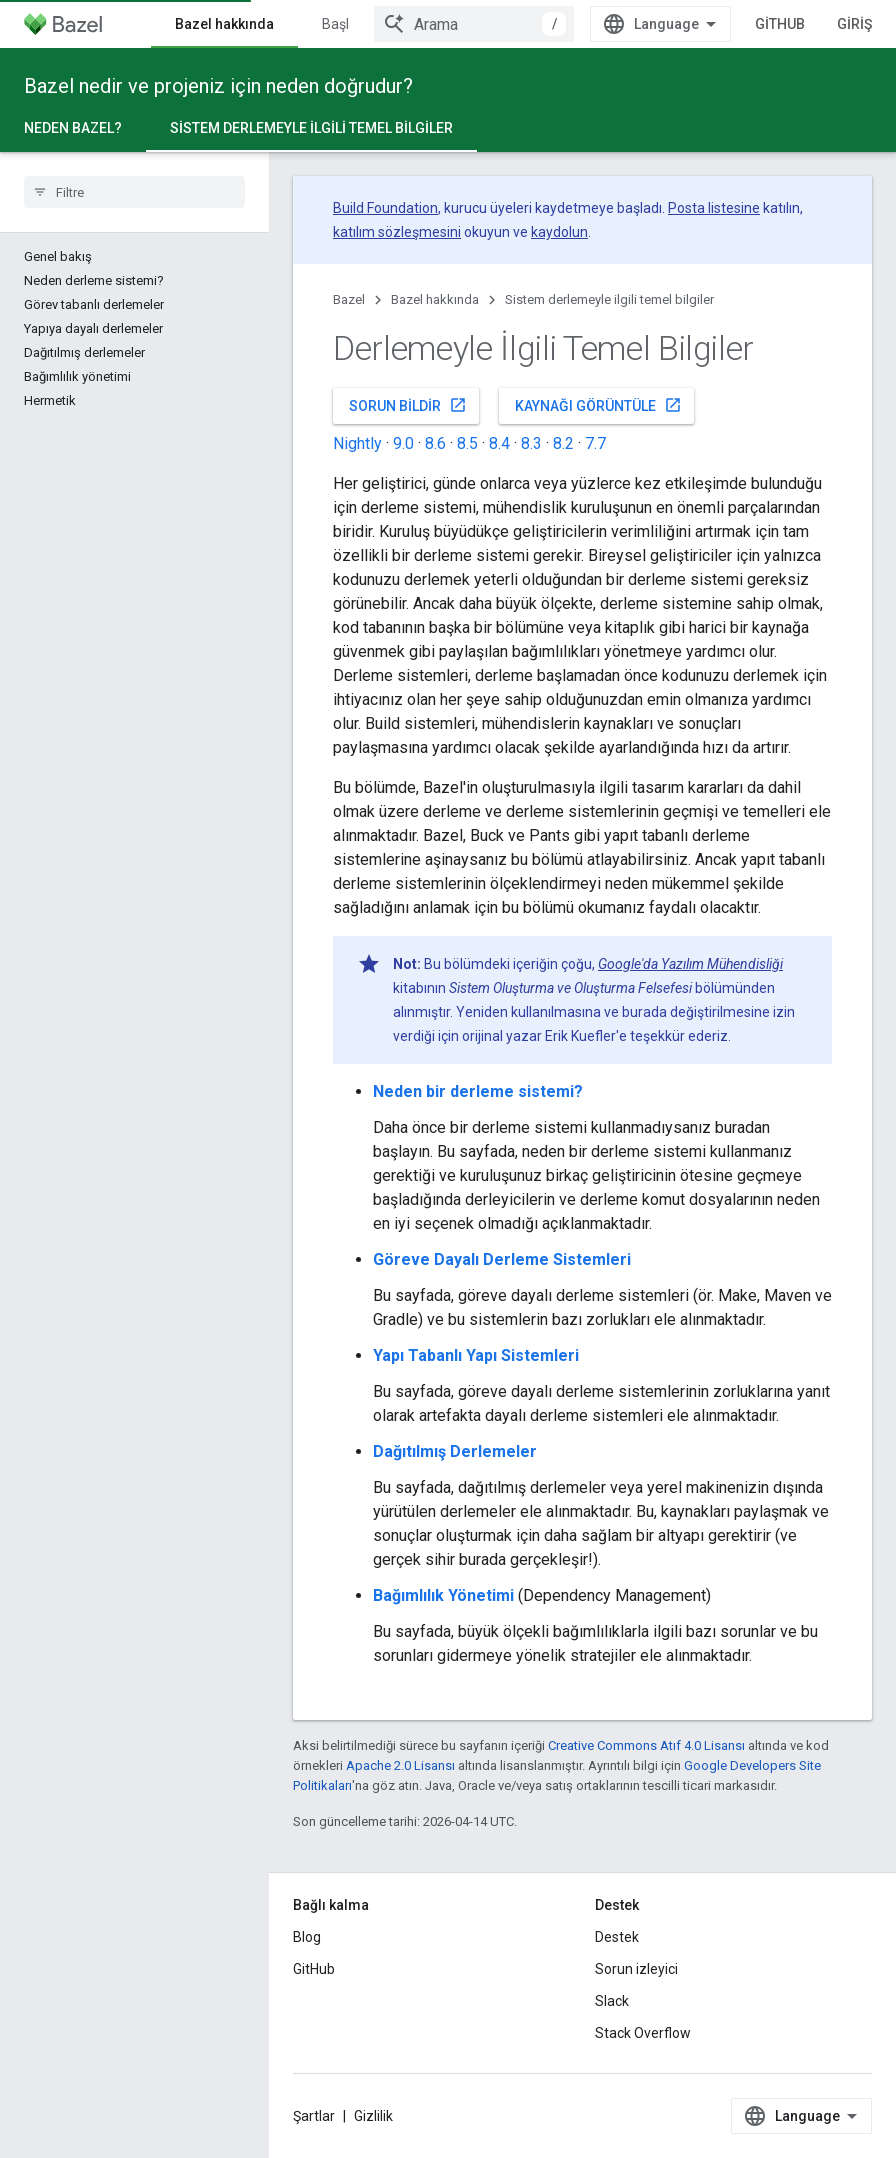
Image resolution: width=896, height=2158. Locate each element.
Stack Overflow (643, 2033)
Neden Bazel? (73, 128)
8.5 (467, 443)
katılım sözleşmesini (397, 232)
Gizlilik (373, 2116)
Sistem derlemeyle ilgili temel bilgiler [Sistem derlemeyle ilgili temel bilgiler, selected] (311, 128)
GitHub (780, 24)
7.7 (595, 443)
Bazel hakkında (435, 299)
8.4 (499, 443)
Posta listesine (714, 208)
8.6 (435, 443)
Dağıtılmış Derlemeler (455, 1451)
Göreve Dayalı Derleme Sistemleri (502, 1259)
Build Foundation (385, 208)
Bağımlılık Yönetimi (443, 1595)
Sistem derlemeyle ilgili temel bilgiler (609, 299)
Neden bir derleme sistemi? (478, 1091)
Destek (617, 1937)
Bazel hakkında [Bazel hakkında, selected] (224, 24)
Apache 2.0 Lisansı (400, 1765)
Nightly (357, 443)
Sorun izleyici (636, 1969)
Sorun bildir (408, 405)
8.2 (563, 443)
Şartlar (314, 2116)
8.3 (531, 443)
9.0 (403, 443)
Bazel (349, 299)
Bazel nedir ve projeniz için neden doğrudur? (218, 86)
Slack (612, 2001)
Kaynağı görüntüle (598, 405)
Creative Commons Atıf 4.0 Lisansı (646, 1745)
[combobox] (474, 24)
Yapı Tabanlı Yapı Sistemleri (476, 1355)
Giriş (854, 24)
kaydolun (559, 232)
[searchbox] (134, 192)
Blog (307, 1937)
